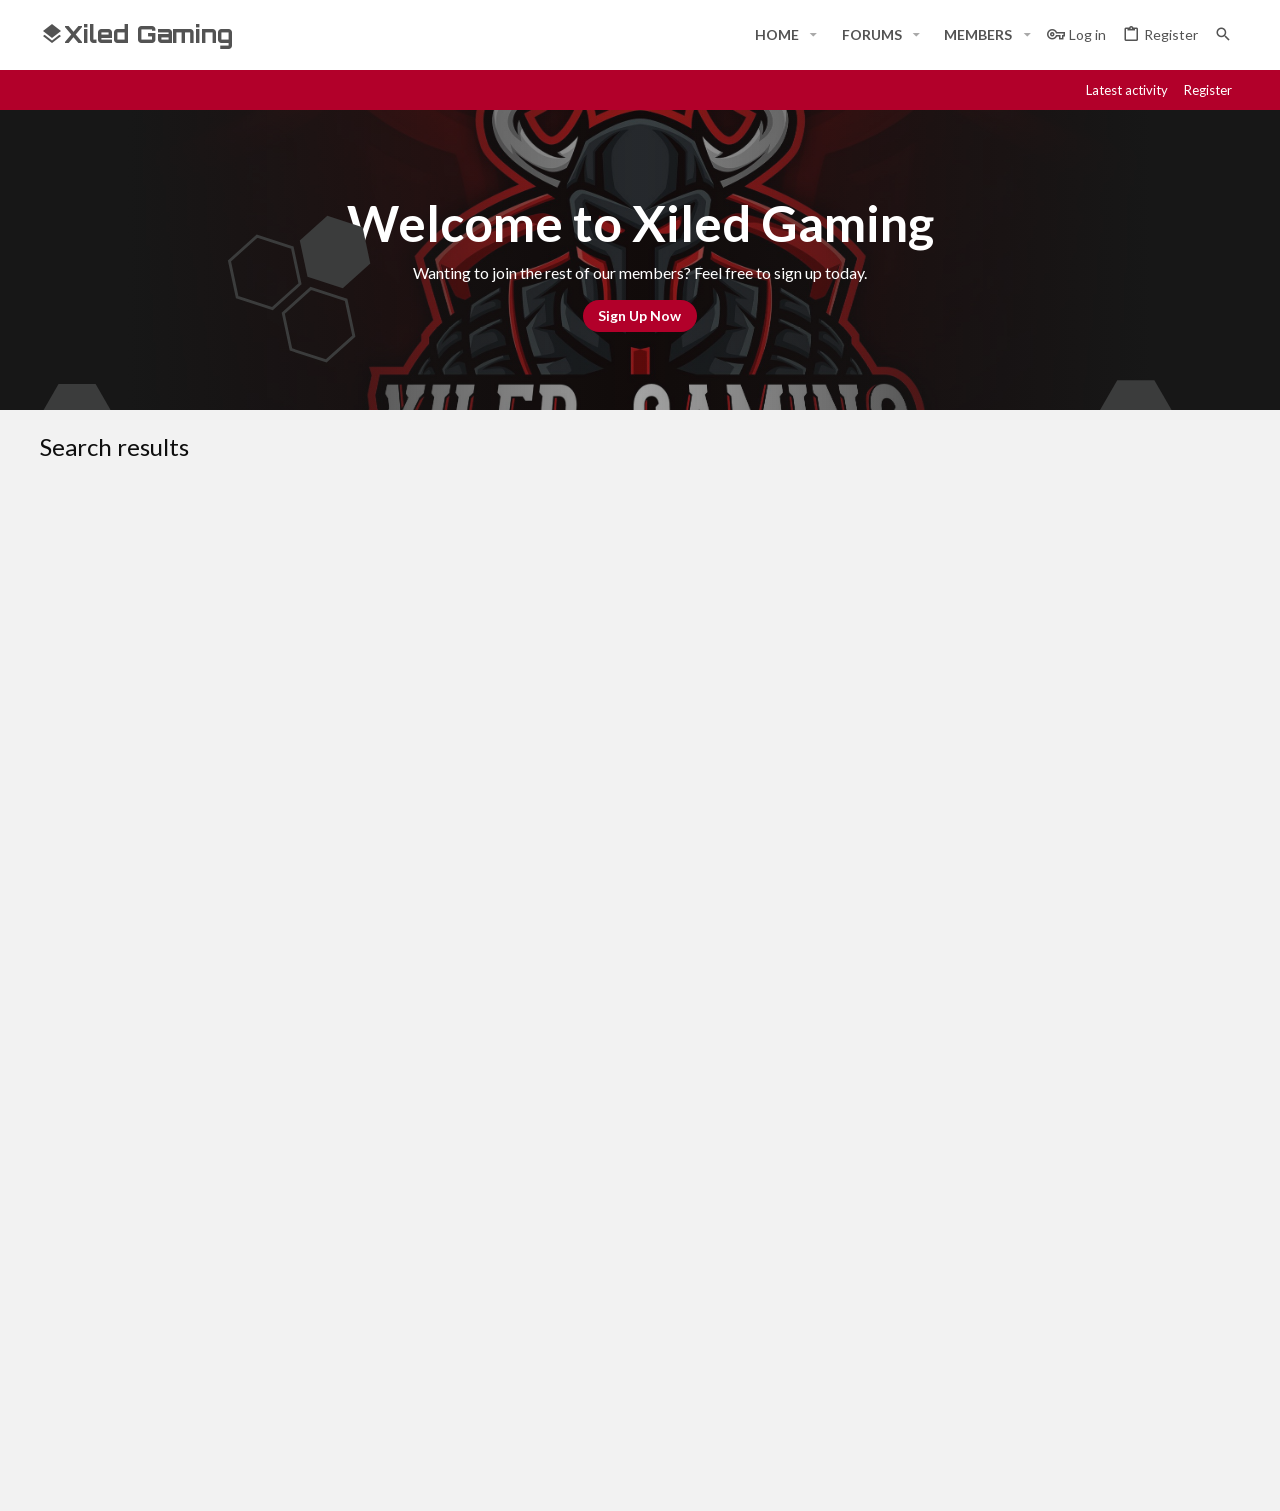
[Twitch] (1156, 1478)
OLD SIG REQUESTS (528, 773)
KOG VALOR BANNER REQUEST (271, 932)
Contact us (482, 1354)
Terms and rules (917, 1141)
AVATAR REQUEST (225, 728)
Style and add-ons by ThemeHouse (576, 1478)
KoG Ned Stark (161, 588)
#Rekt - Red (151, 1140)
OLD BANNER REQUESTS (543, 995)
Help (1108, 1141)
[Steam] (1120, 1478)
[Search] (1223, 34)
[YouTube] (1228, 1478)
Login (869, 1280)
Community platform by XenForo (245, 1478)
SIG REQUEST (209, 821)
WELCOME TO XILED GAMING (502, 588)
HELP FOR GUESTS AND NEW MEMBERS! (261, 544)
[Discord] (1084, 1478)
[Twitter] (1192, 1478)
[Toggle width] (62, 1141)
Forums (469, 1317)
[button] (813, 35)
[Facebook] (1048, 1478)
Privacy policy (1032, 1141)
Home (464, 1280)
